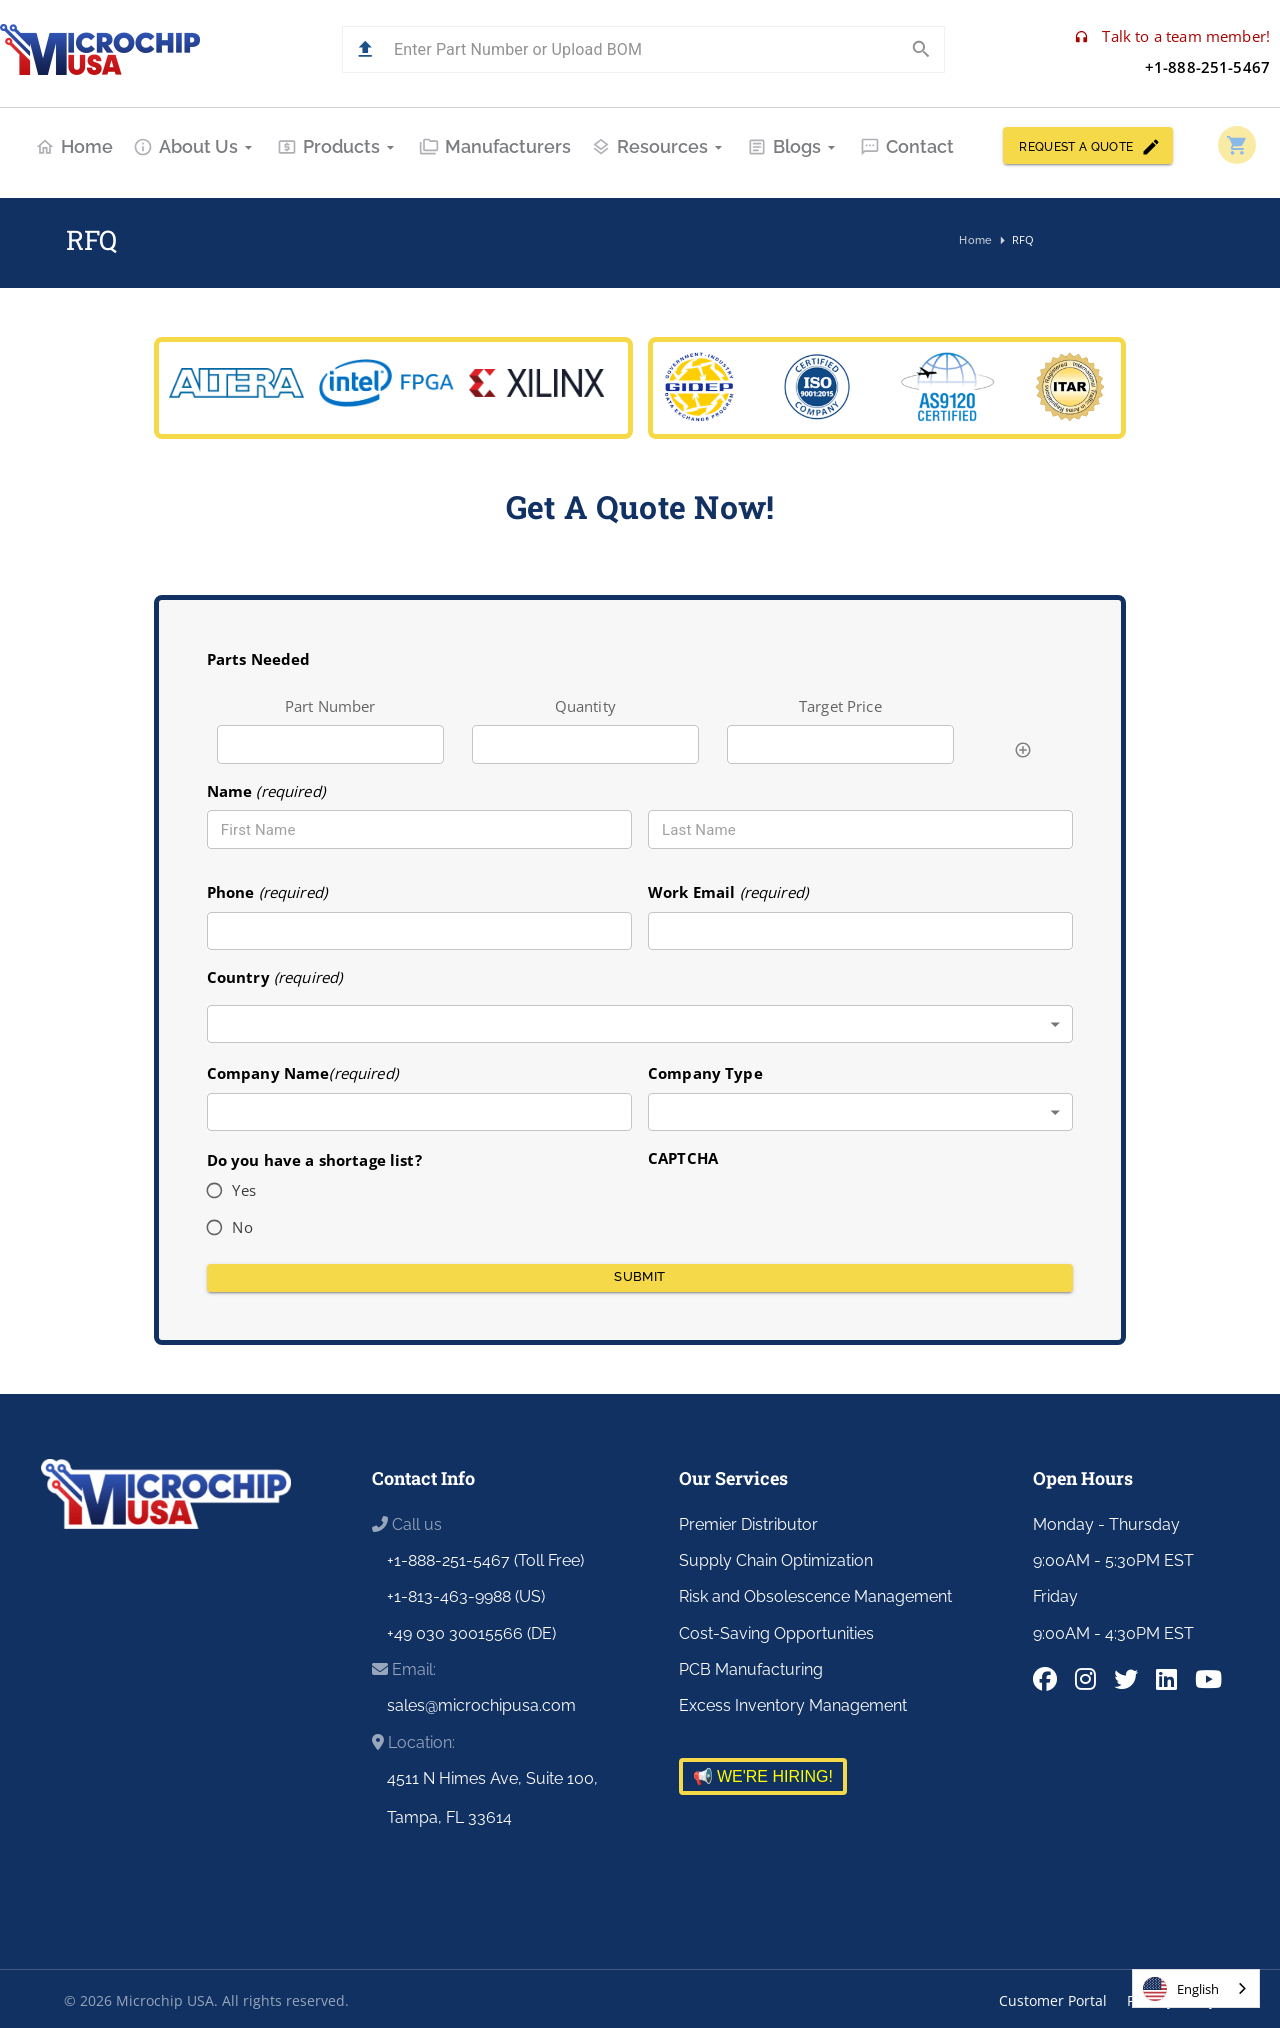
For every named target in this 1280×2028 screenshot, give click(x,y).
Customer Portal (1053, 2000)
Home (74, 146)
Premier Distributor (748, 1524)
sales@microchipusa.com (481, 1705)
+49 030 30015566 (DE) (471, 1633)
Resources (659, 146)
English (1181, 1989)
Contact (907, 146)
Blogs (793, 146)
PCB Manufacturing (751, 1669)
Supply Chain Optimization (776, 1560)
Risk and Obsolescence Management (815, 1596)
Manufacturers (495, 146)
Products (338, 146)
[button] (365, 49)
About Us (195, 146)
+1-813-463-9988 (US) (466, 1596)
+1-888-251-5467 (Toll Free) (485, 1560)
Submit (640, 1278)
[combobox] (640, 1024)
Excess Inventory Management (793, 1705)
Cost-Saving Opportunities (776, 1633)
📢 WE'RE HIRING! (763, 1776)
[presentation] (800, 1209)
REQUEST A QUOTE (1088, 145)
